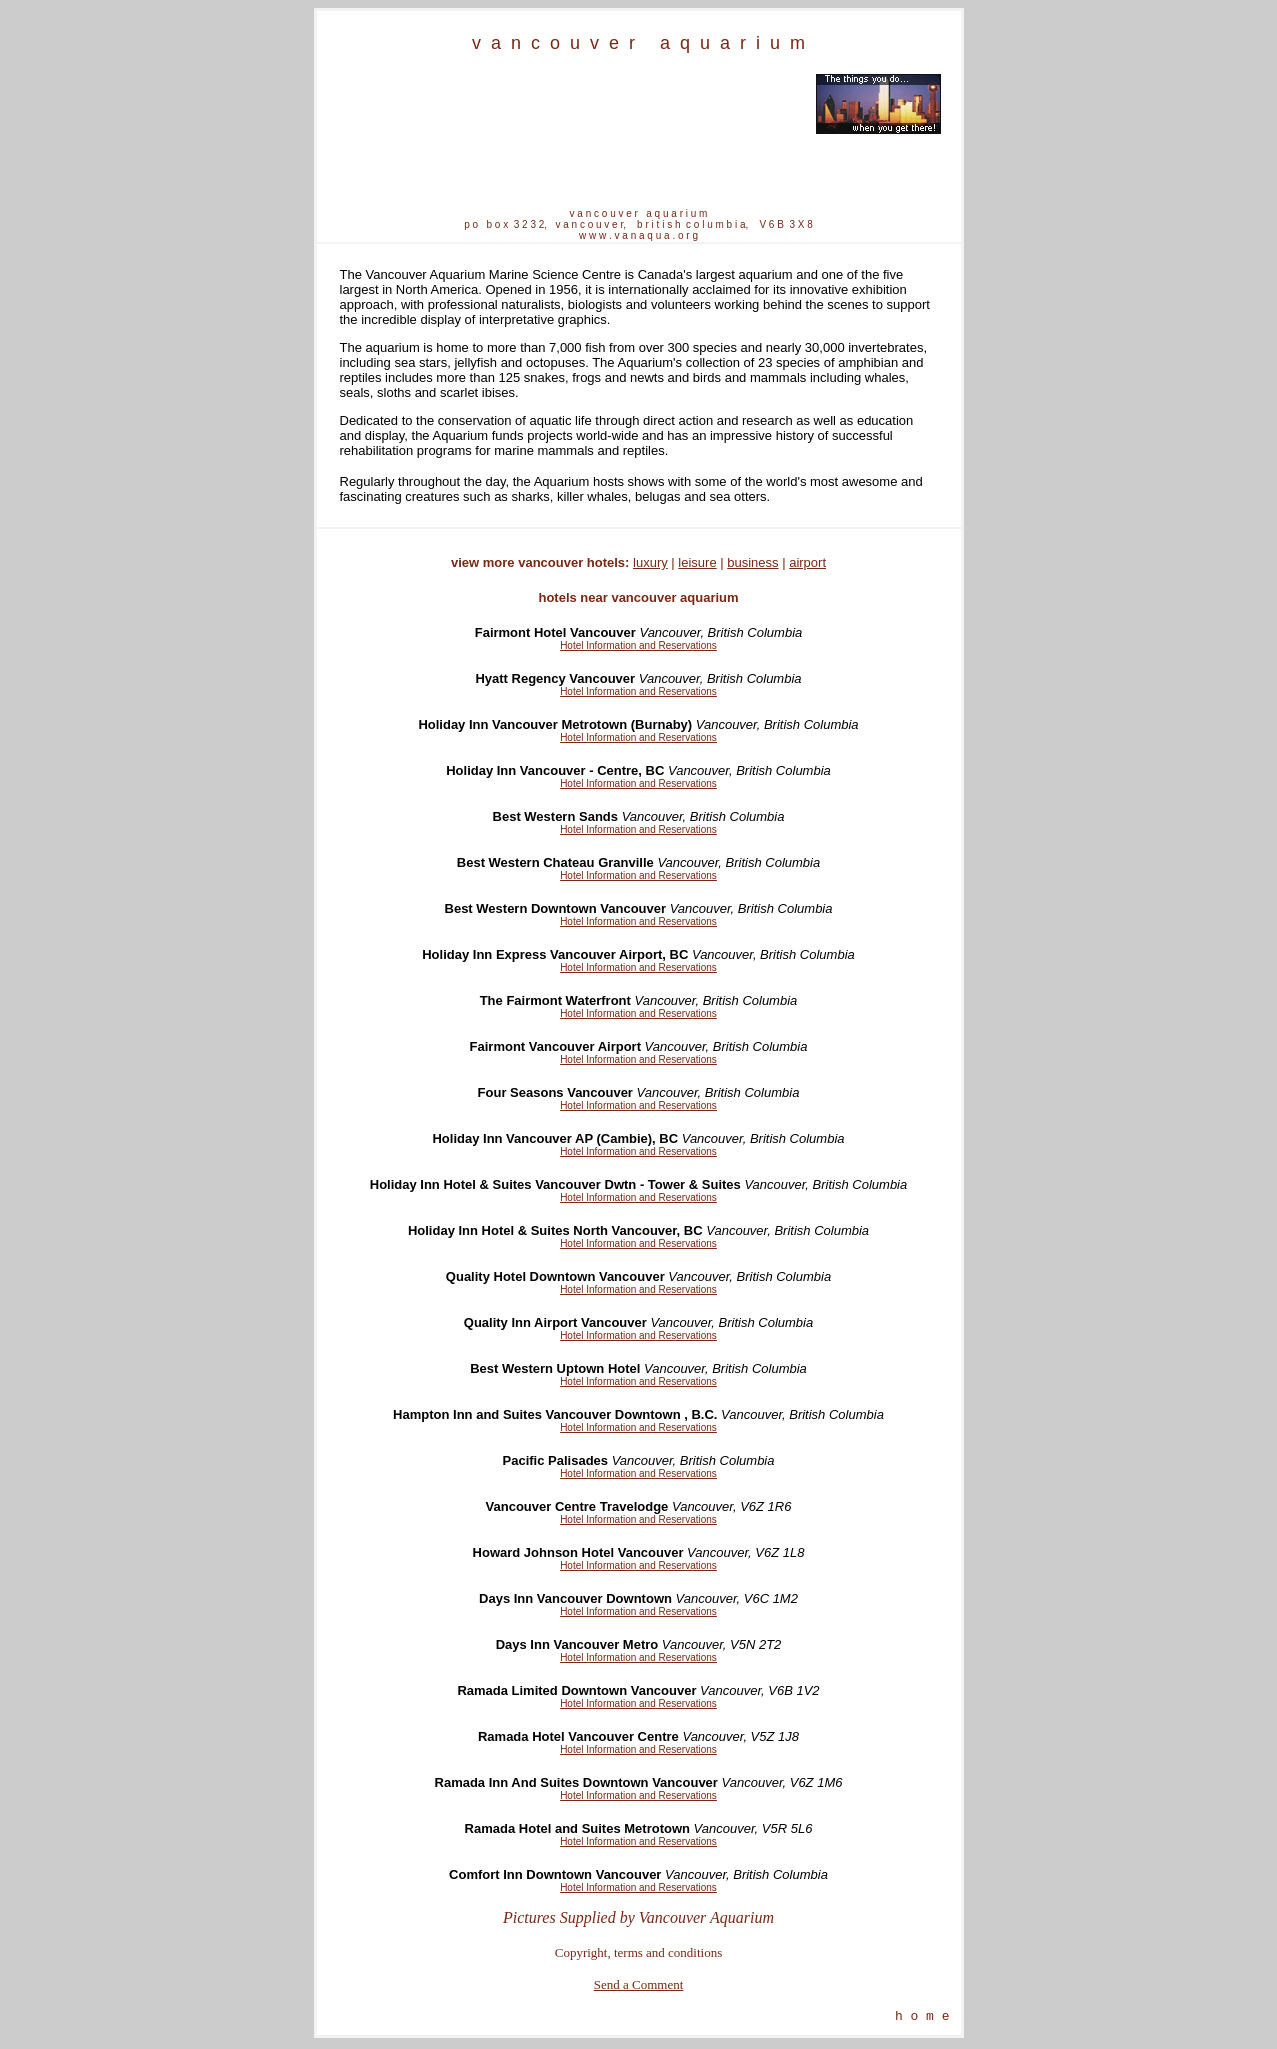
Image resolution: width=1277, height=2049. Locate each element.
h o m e (922, 2018)
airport (807, 562)
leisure (697, 562)
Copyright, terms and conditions (639, 1952)
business (752, 562)
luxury (650, 562)
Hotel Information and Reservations (638, 645)
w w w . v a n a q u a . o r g (638, 235)
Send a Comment (639, 1984)
